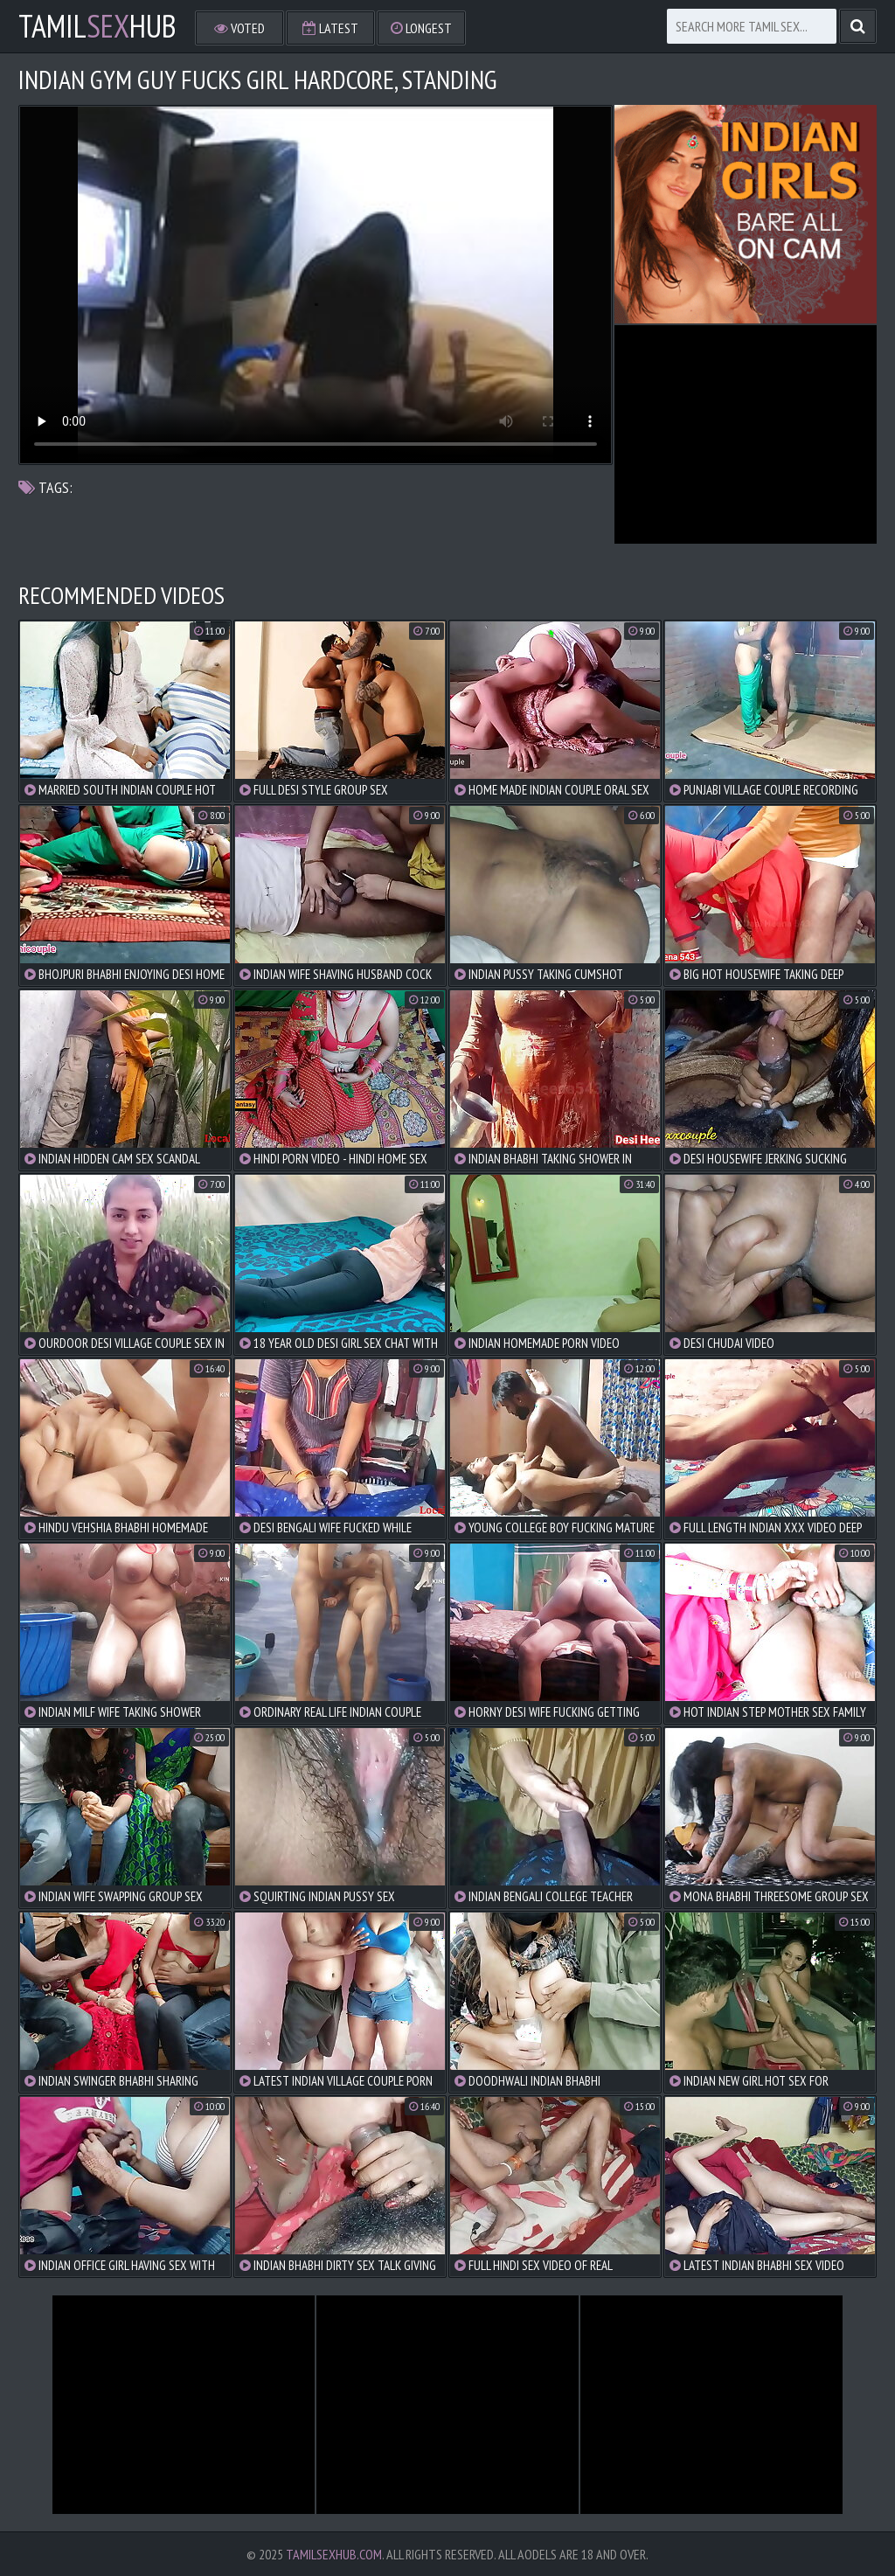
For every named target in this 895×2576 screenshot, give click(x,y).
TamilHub (97, 26)
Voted (239, 28)
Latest (330, 28)
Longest (421, 28)
